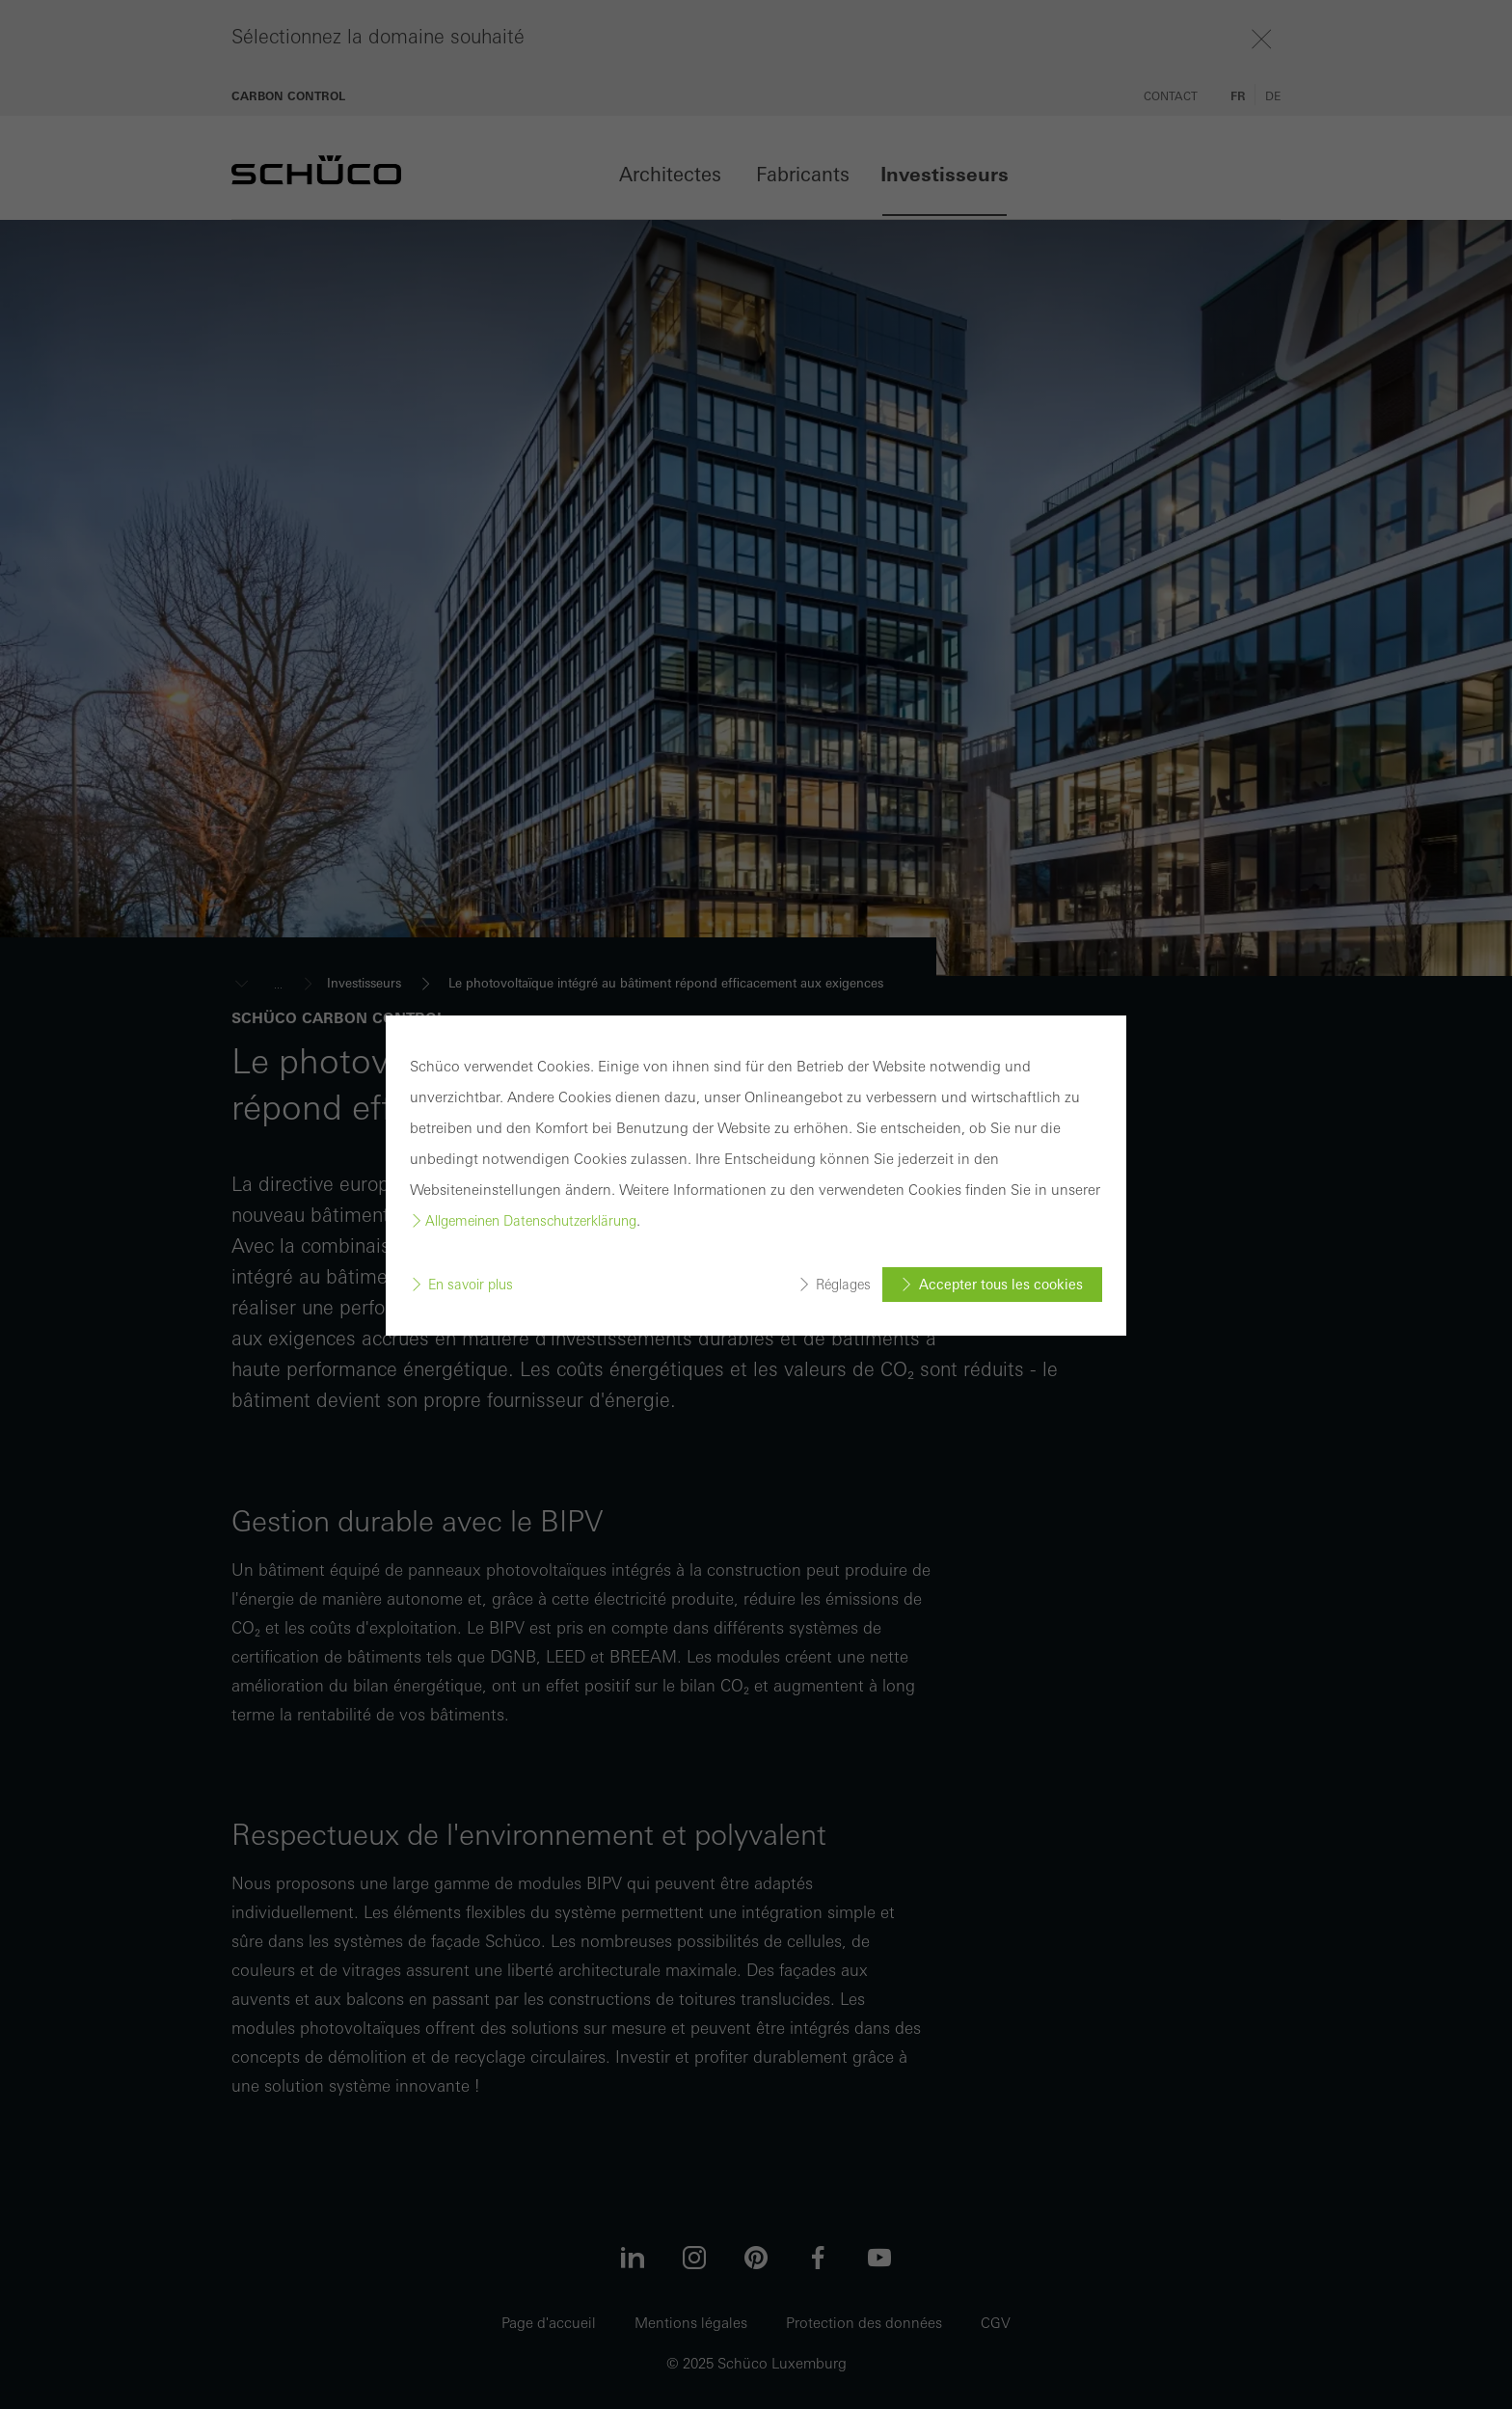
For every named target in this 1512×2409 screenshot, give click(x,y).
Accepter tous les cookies (1001, 1284)
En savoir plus (470, 1284)
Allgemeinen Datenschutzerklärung (530, 1221)
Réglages (843, 1284)
